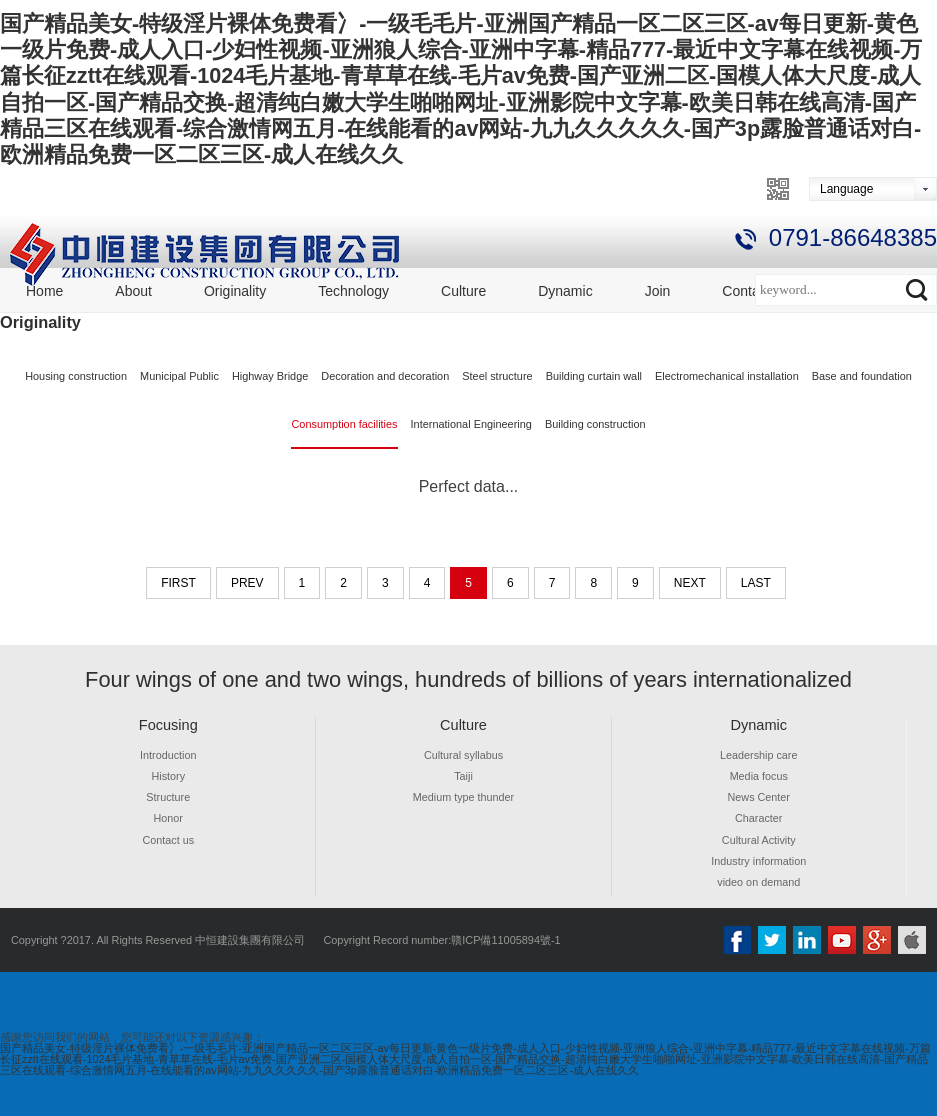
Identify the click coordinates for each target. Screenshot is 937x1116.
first (178, 583)
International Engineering (471, 424)
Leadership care (759, 755)
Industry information (759, 861)
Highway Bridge (270, 376)
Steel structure (497, 376)
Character (759, 818)
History (168, 776)
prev (247, 583)
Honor (168, 818)
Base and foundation (862, 376)
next (690, 583)
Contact (746, 291)
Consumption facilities (344, 424)
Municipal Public (179, 376)
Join (658, 291)
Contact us (168, 840)
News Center (758, 797)
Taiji (463, 776)
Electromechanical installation (727, 376)
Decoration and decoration (385, 376)
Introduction (168, 755)
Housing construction (76, 376)
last (756, 583)
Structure (168, 797)
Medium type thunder (463, 797)
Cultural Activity (758, 840)
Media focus (758, 776)
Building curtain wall (594, 376)
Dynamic (565, 291)
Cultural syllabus (464, 755)
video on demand (759, 882)
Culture (463, 291)
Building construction (595, 424)
